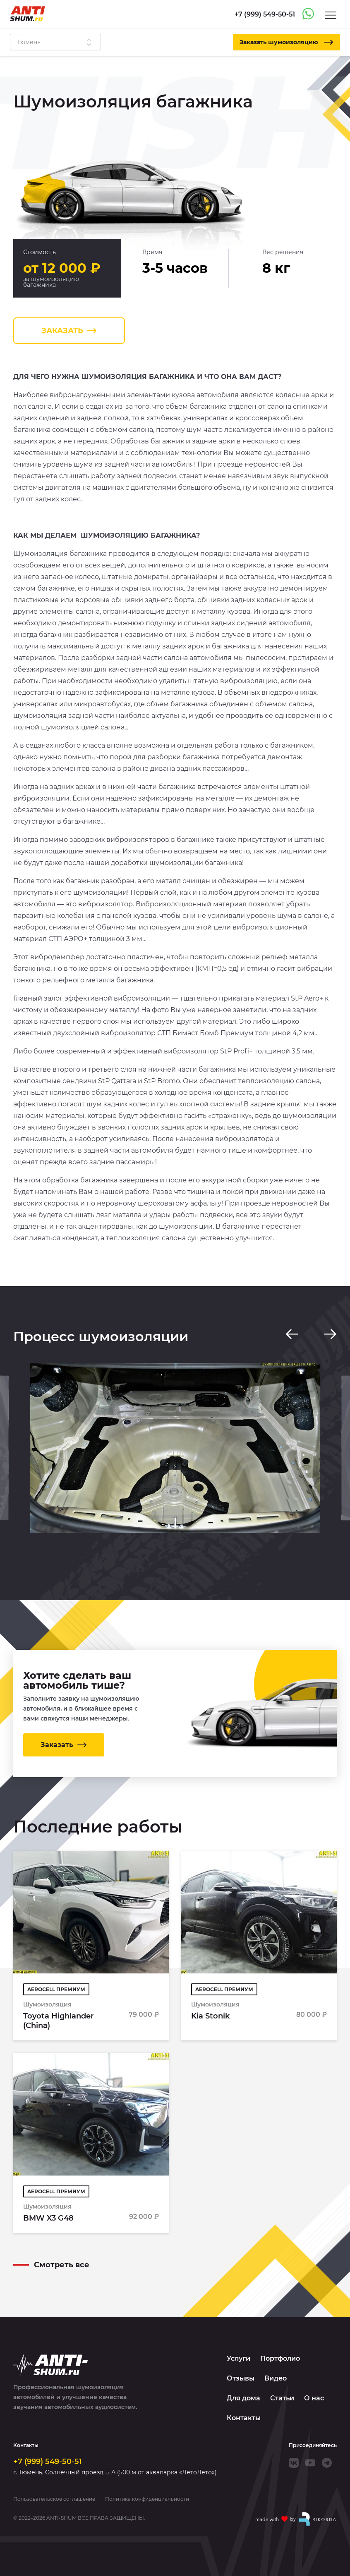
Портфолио (280, 2358)
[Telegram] (327, 2463)
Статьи (282, 2398)
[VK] (294, 2463)
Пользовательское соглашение (54, 2499)
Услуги (238, 2358)
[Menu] (330, 14)
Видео (275, 2378)
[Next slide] (330, 1334)
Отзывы (240, 2378)
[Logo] (27, 13)
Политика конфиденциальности (147, 2499)
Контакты (244, 2418)
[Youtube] (310, 2463)
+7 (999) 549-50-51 (47, 2461)
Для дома (243, 2398)
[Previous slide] (292, 1334)
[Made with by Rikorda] (296, 2519)
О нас (314, 2398)
